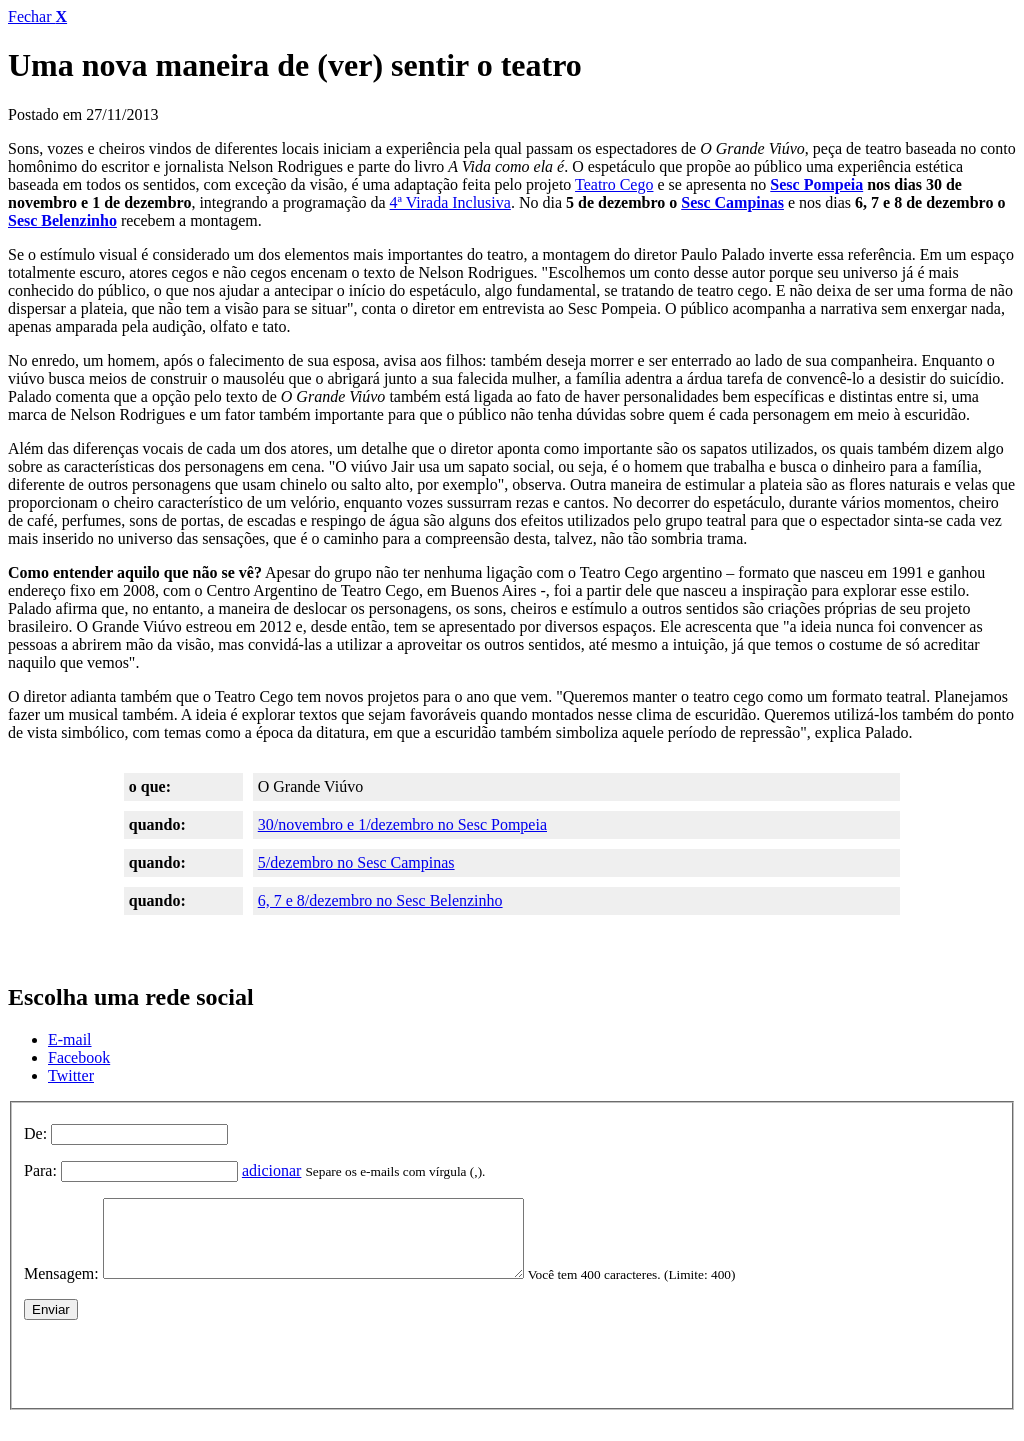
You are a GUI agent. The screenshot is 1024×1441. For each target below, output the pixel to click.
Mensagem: (61, 1288)
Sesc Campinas (732, 202)
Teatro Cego (614, 184)
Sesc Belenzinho (62, 220)
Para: (40, 1170)
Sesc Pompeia (816, 184)
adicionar (272, 1170)
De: (35, 1133)
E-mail (70, 1039)
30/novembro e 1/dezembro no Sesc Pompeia (402, 824)
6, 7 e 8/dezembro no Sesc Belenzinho (380, 900)
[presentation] (176, 1374)
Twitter (71, 1075)
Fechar (37, 16)
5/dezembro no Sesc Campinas (356, 862)
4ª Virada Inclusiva (450, 202)
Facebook (79, 1057)
